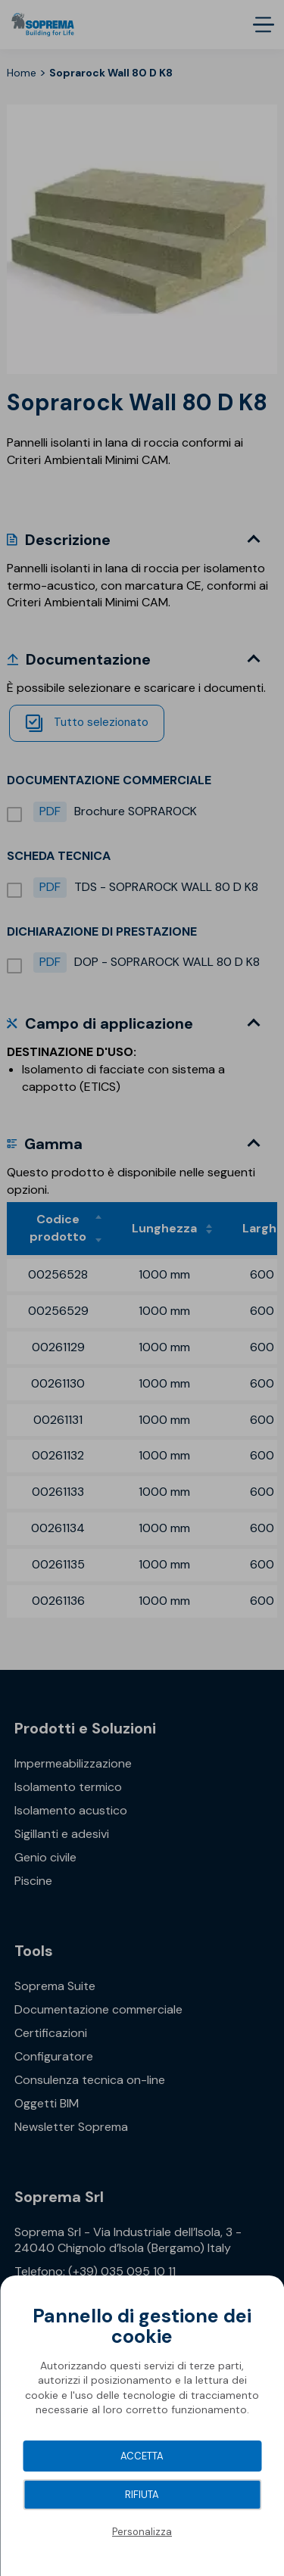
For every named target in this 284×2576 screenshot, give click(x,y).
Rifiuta (142, 2494)
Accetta (142, 2456)
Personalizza (142, 2531)
